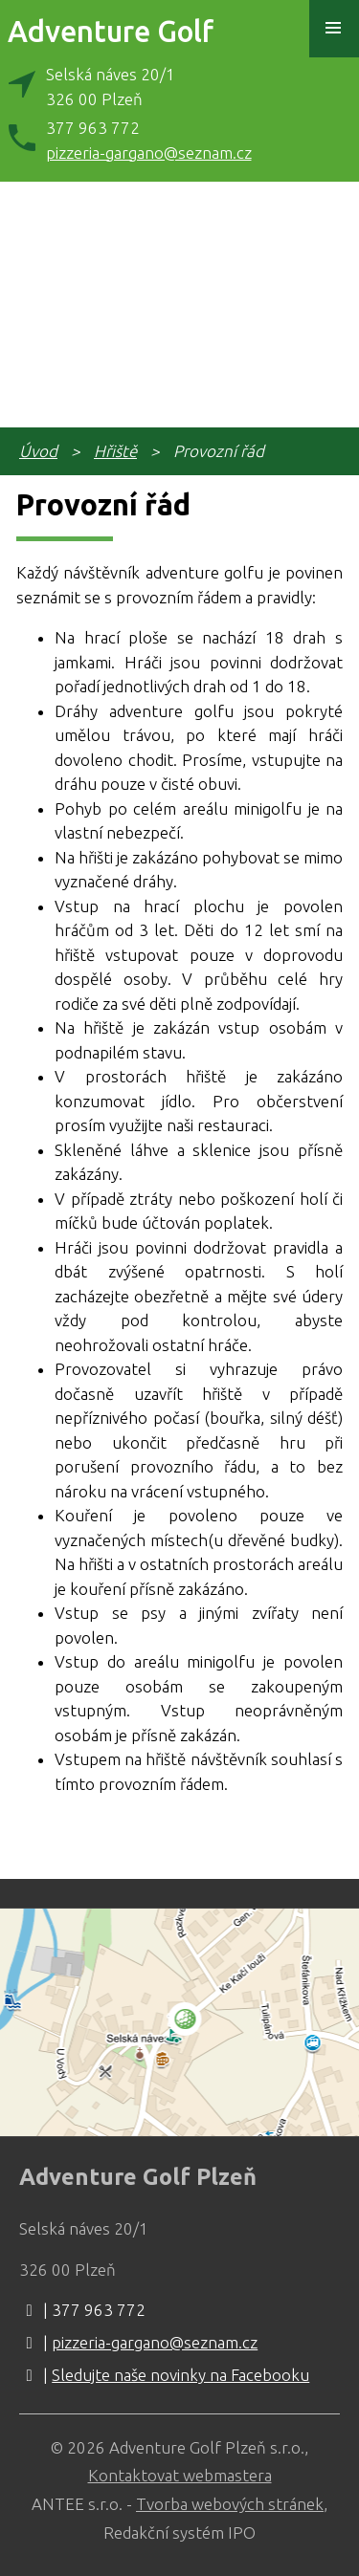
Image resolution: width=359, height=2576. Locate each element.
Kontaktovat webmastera (180, 2475)
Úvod (38, 451)
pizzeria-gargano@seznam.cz (149, 152)
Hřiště (115, 451)
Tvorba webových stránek (230, 2504)
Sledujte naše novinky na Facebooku (180, 2375)
